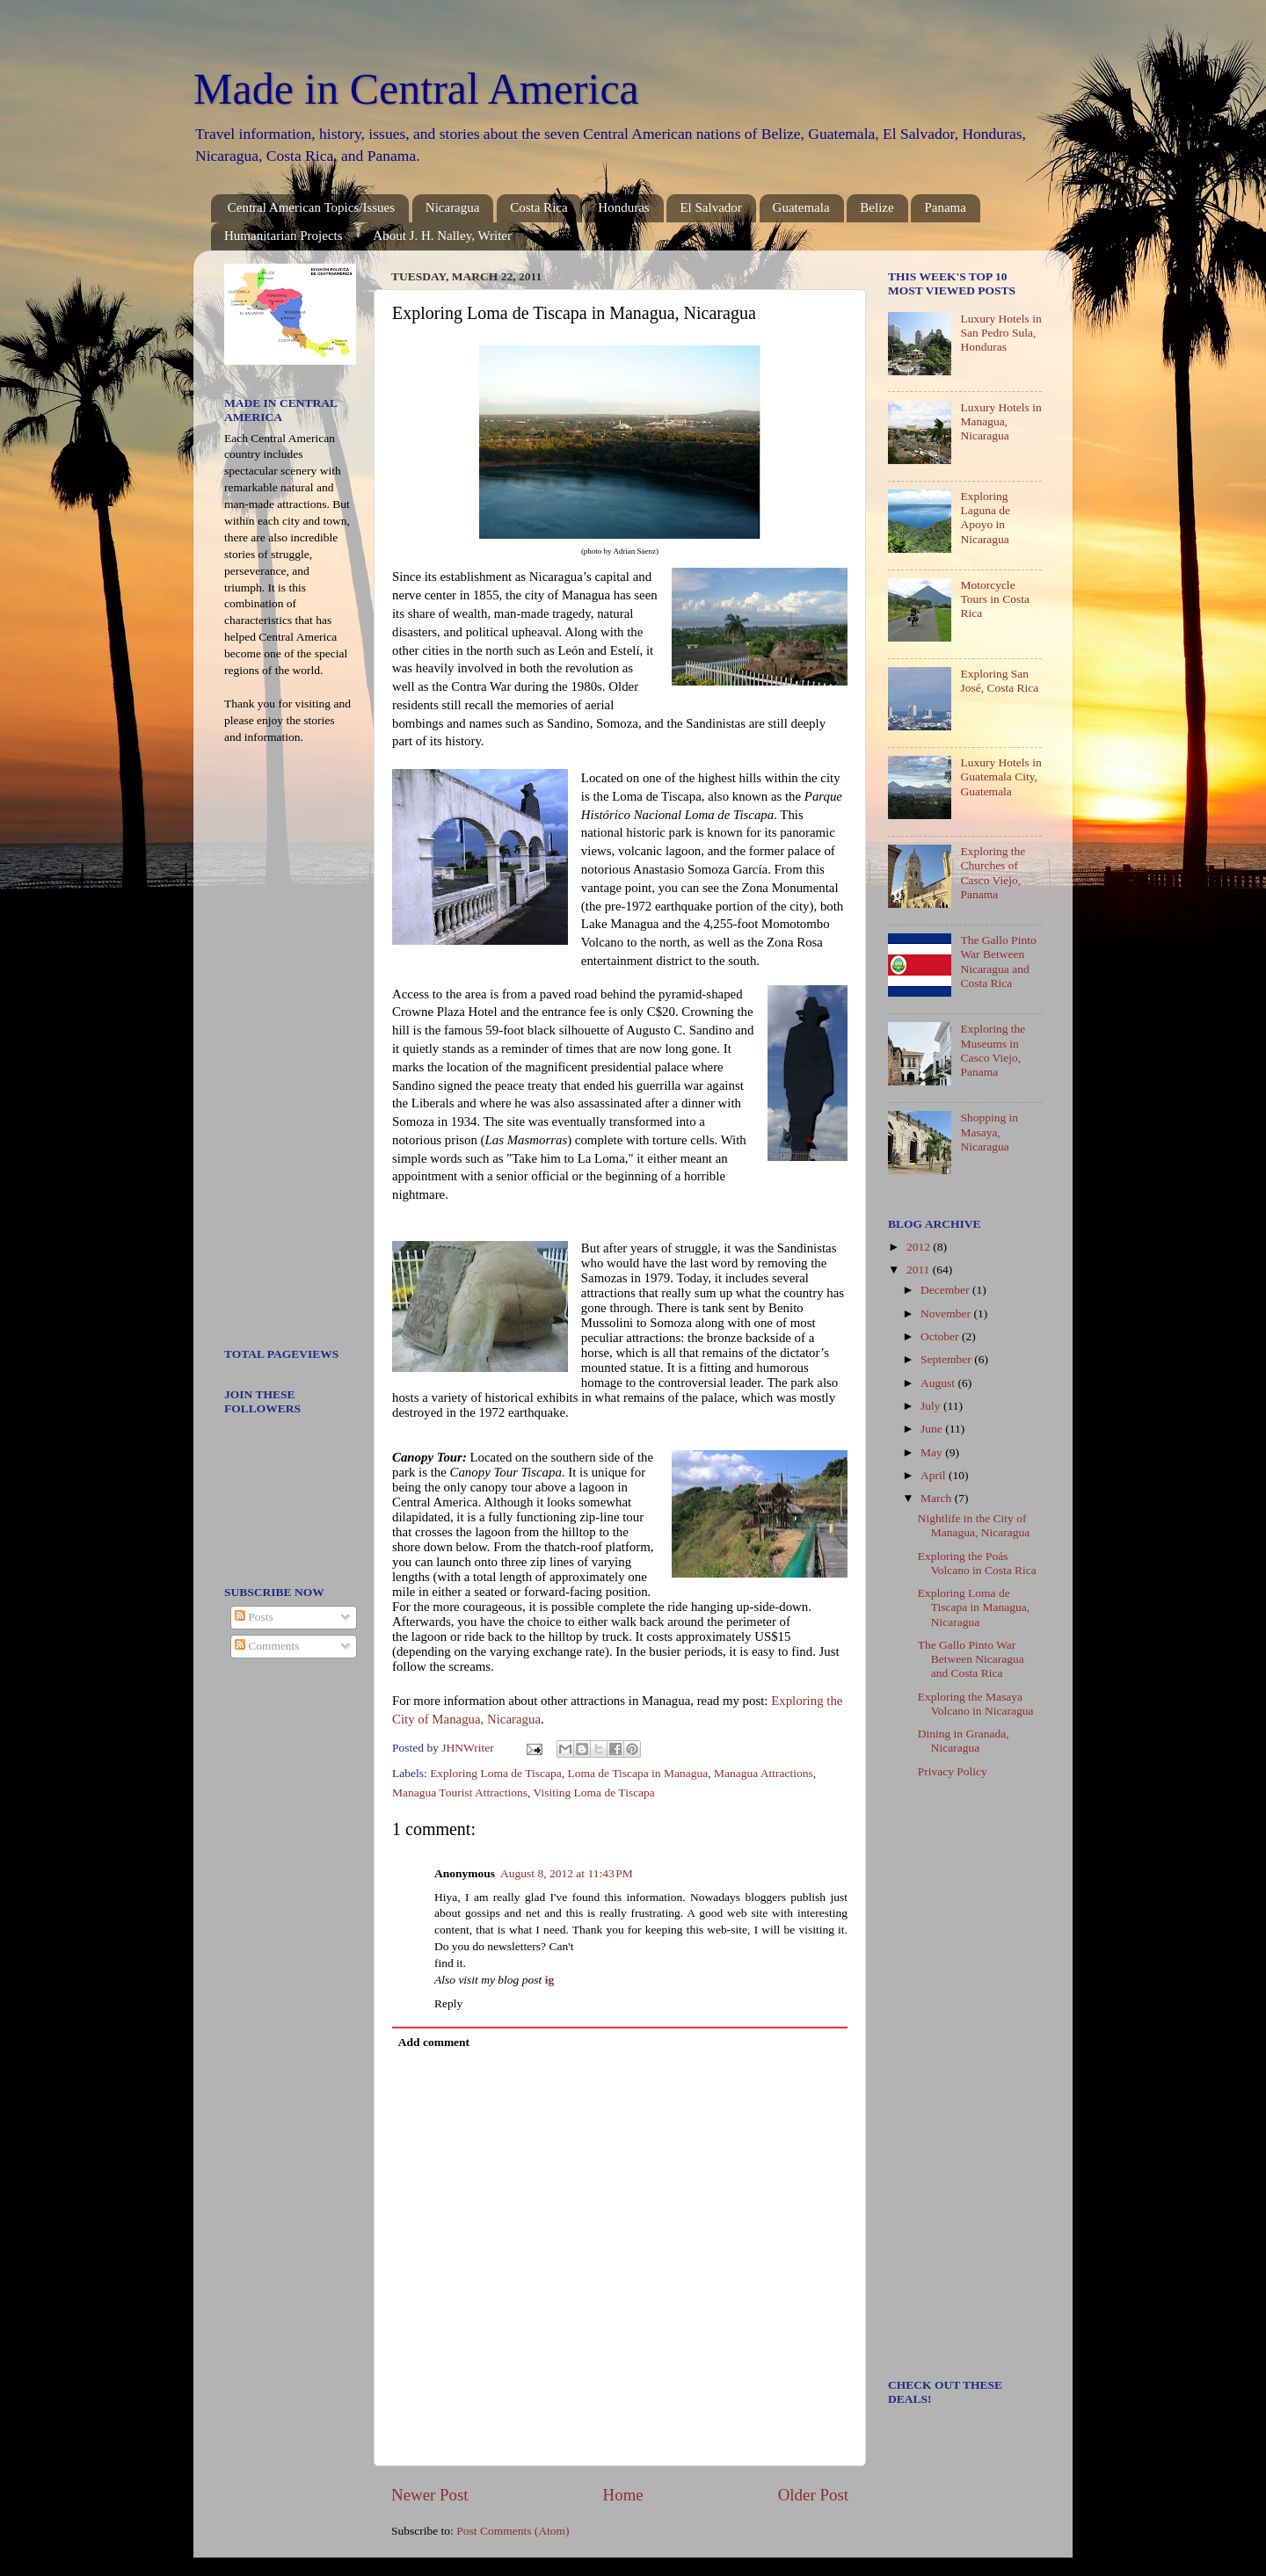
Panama (944, 207)
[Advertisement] (277, 1052)
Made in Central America (416, 88)
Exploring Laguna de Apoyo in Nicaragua (985, 518)
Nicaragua (453, 207)
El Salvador (710, 207)
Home (623, 2494)
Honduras (623, 207)
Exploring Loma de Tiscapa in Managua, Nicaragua (974, 1607)
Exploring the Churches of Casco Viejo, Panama (992, 873)
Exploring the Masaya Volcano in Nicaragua (976, 1703)
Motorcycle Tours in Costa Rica (995, 599)
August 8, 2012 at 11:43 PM (566, 1873)
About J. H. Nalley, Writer (442, 236)
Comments (267, 1645)
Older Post (813, 2494)
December (946, 1289)
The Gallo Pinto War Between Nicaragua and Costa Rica (998, 961)
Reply (448, 2003)
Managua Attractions (763, 1773)
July (931, 1405)
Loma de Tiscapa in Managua (637, 1773)
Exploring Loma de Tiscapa (496, 1773)
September (947, 1359)
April (934, 1475)
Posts (254, 1616)
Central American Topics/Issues (311, 207)
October (941, 1336)
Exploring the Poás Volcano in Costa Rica (977, 1563)
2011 (919, 1269)
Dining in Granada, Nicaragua (963, 1740)
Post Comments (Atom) (512, 2530)
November (946, 1313)
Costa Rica (538, 207)
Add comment (433, 2042)
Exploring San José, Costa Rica (999, 680)
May (932, 1452)
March (937, 1498)
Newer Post (430, 2494)
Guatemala (801, 207)
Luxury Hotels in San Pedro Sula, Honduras (1000, 332)
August (938, 1383)
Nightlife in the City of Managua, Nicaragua (974, 1525)
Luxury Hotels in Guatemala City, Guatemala (1000, 776)
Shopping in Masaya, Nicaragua (989, 1131)
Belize (876, 207)
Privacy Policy (952, 1771)
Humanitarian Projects (283, 236)
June (932, 1428)
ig (550, 1979)
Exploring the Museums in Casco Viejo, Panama (992, 1050)
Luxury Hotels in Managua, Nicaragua (1000, 421)
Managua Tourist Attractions (460, 1792)
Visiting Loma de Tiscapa (594, 1792)
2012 (919, 1246)
